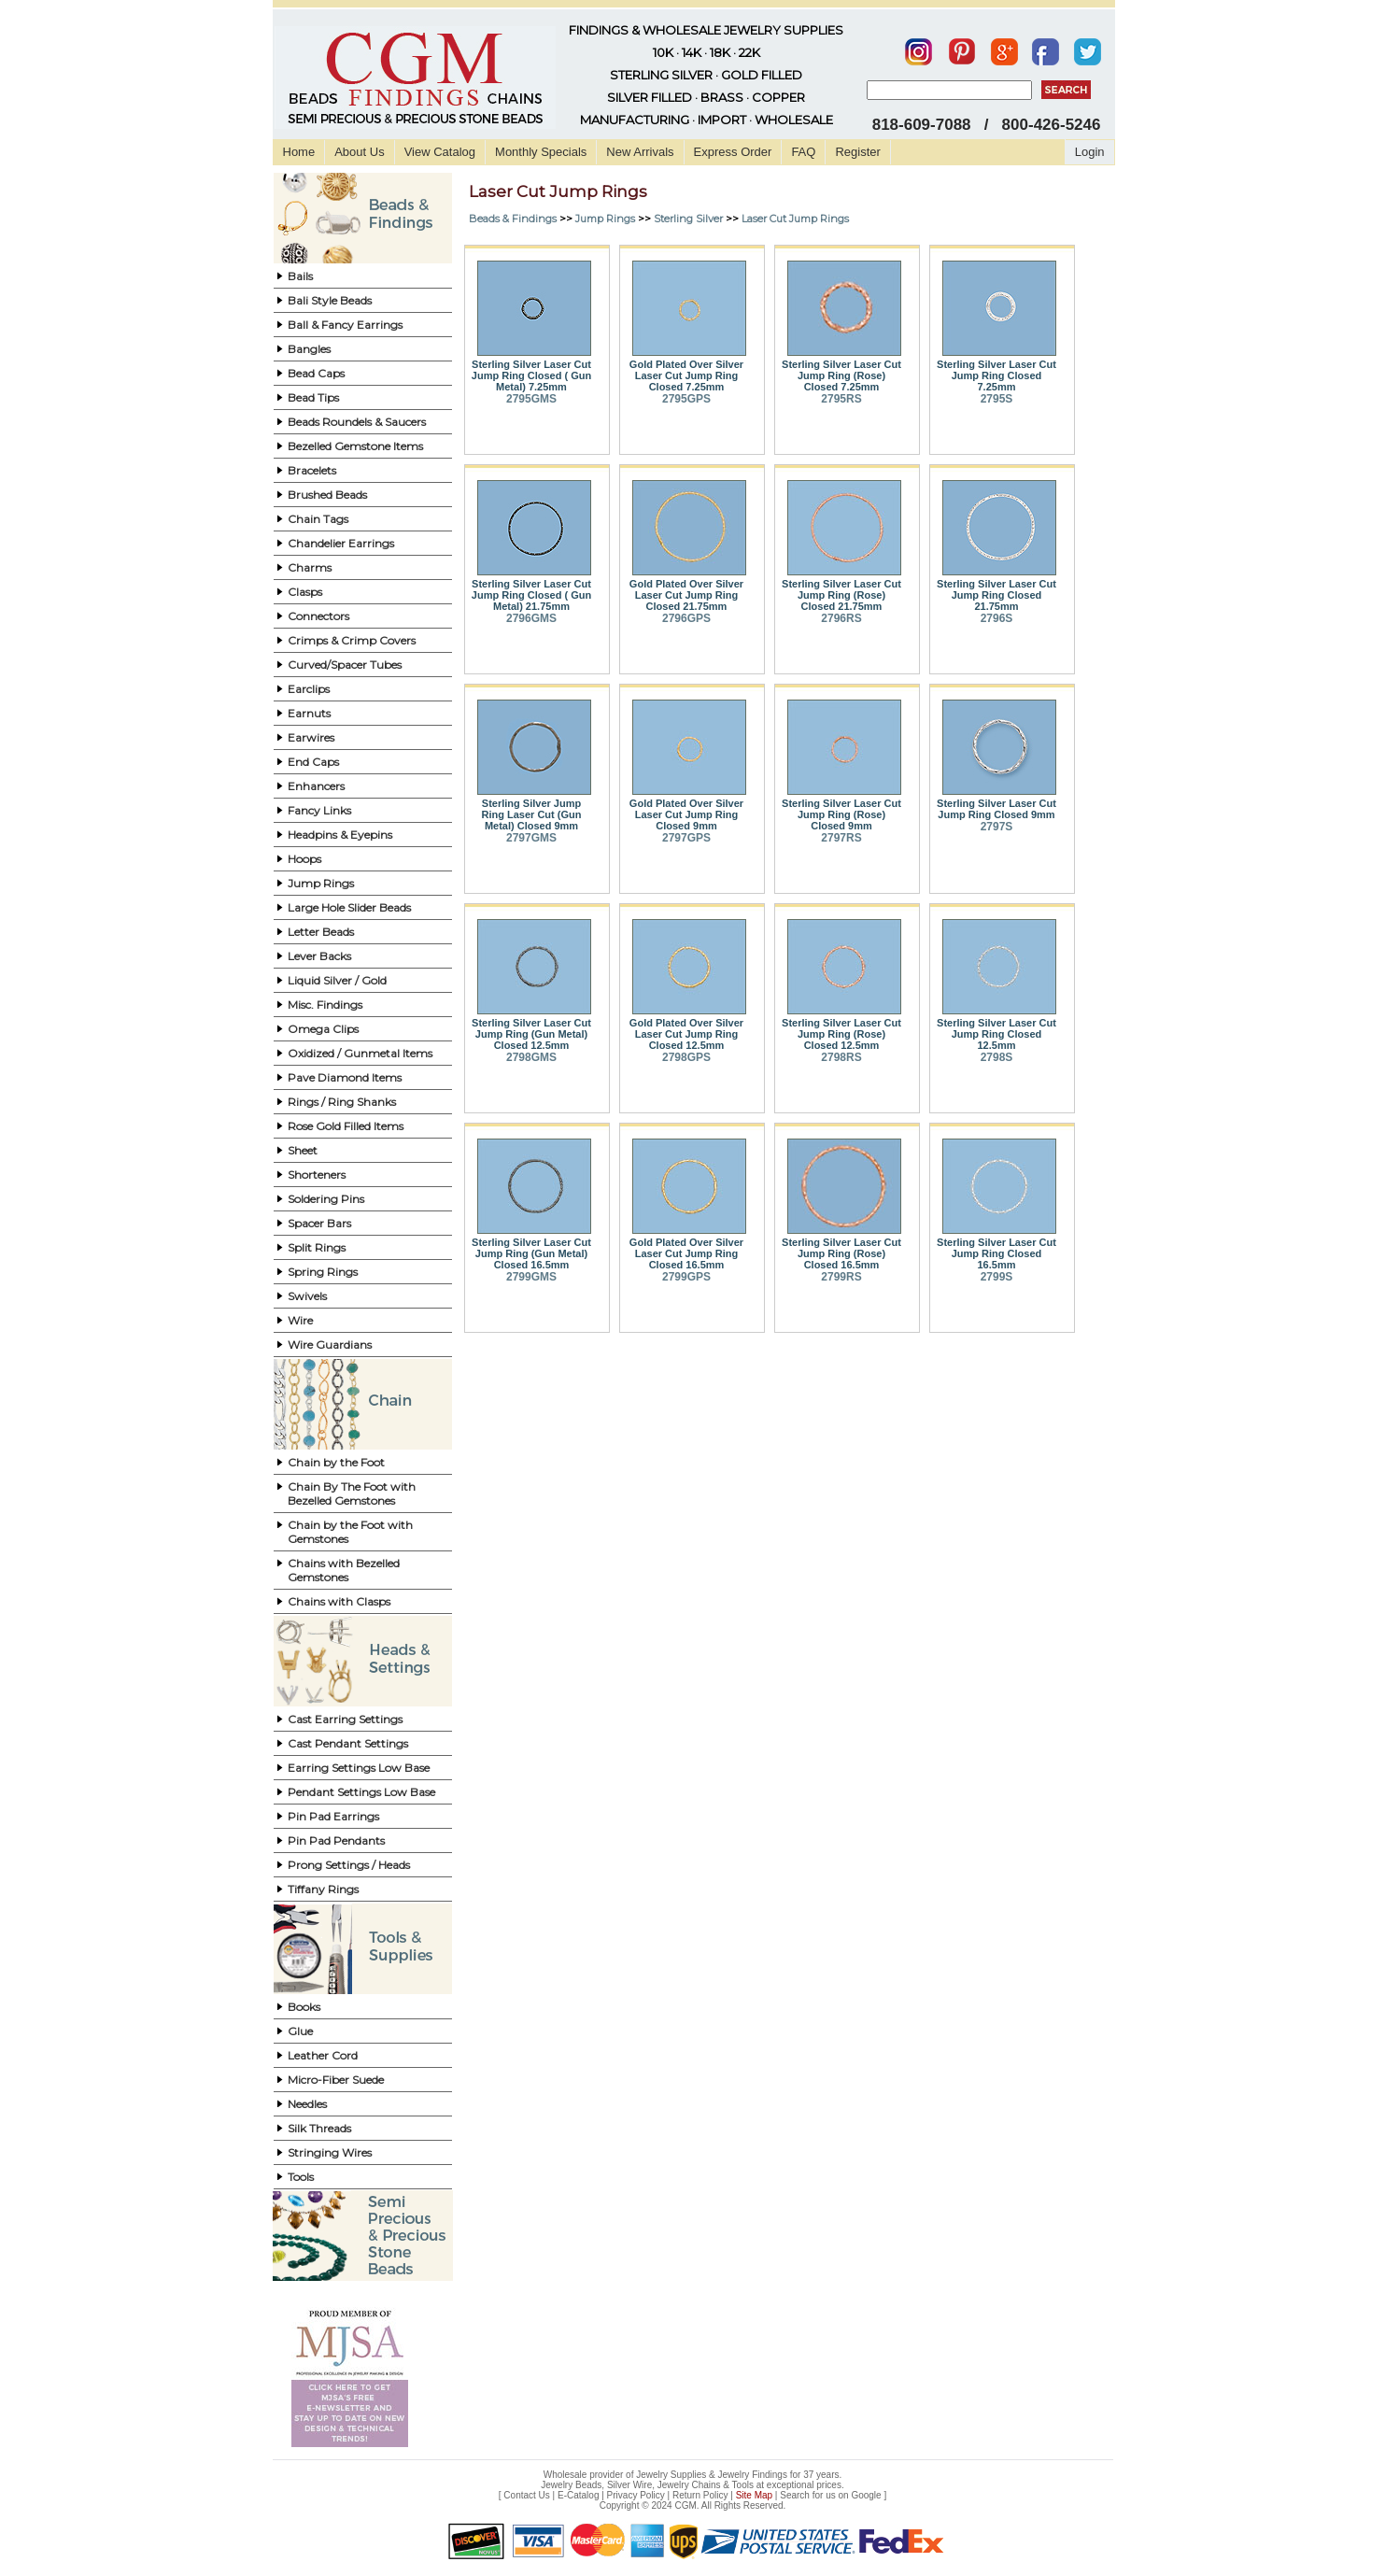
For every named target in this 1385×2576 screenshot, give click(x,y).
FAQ (803, 152)
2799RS (841, 1276)
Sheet (303, 1150)
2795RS (841, 398)
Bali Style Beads (330, 300)
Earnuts (309, 713)
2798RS (841, 1057)
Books (304, 2007)
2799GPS (686, 1276)
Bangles (309, 349)
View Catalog (439, 152)
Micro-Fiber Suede (336, 2080)
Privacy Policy (636, 2495)
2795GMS (531, 398)
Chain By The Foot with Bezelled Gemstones (352, 1493)
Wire (300, 1320)
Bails (300, 276)
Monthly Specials (541, 152)
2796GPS (686, 618)
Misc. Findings (325, 1005)
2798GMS (531, 1057)
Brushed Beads (327, 495)
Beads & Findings (513, 218)
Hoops (304, 859)
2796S (997, 618)
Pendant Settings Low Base (361, 1792)
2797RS (841, 837)
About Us (359, 152)
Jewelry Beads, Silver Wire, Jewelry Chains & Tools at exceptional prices (691, 2485)
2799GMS (531, 1276)
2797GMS (531, 837)
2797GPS (686, 837)
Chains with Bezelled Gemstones (344, 1570)
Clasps (305, 592)
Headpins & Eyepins (340, 835)
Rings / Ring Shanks (342, 1102)
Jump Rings (321, 883)
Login (1090, 152)
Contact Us (526, 2495)
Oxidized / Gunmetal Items (360, 1053)
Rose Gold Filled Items (345, 1126)
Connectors (318, 616)
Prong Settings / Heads (349, 1865)
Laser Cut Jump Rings (795, 218)
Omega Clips (323, 1029)
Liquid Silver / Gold (337, 980)
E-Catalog (578, 2495)
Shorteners (317, 1175)
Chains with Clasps (339, 1601)
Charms (310, 567)
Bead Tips (313, 397)
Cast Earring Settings (345, 1719)
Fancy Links (319, 810)
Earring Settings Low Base (359, 1768)
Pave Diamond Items (345, 1077)
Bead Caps (316, 373)
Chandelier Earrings (341, 543)
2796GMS (531, 618)
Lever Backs (319, 956)
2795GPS (686, 398)
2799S (997, 1276)
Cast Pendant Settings (348, 1743)
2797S (997, 826)
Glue (300, 2031)
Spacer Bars (319, 1223)
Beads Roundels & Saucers (357, 422)
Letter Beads (321, 932)
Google (866, 2495)
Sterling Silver (688, 218)
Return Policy (700, 2495)
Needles (307, 2104)
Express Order (733, 152)
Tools (301, 2177)
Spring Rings (323, 1272)
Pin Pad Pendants (336, 1840)
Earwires (311, 737)
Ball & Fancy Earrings (345, 325)
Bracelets (312, 470)
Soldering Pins (326, 1199)
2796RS (841, 618)
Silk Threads (319, 2128)
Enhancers (316, 786)
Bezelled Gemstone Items (355, 446)
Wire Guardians (330, 1345)
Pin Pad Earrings (333, 1816)
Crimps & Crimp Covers (352, 640)
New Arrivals (639, 152)
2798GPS (686, 1057)
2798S (997, 1057)
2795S (997, 398)
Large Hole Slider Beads (349, 907)
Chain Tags (318, 519)
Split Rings (317, 1247)
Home (299, 152)
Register (857, 152)
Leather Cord (323, 2055)
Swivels (307, 1296)
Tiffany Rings (323, 1889)
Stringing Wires (330, 2152)
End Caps (313, 762)
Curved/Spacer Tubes (345, 665)
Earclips (309, 689)
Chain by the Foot (336, 1462)
